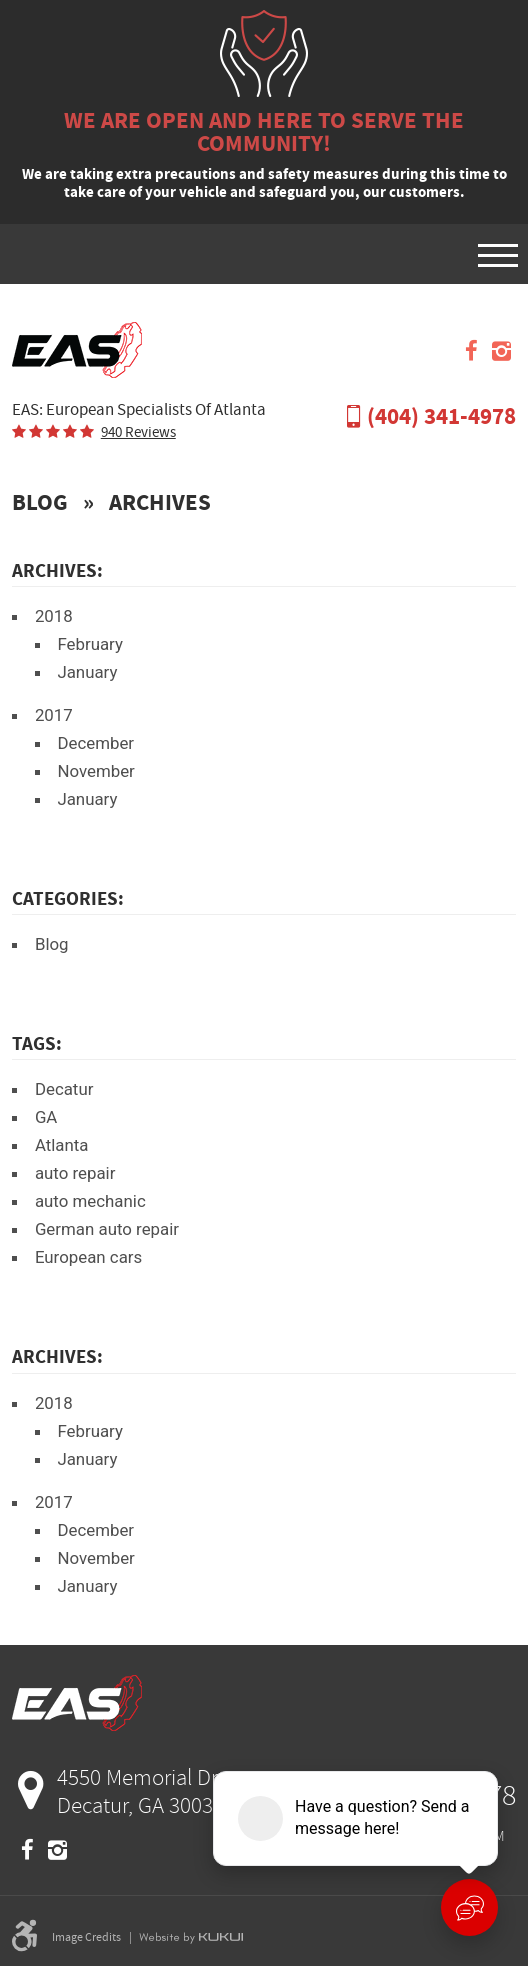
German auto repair (107, 1229)
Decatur (64, 1089)
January (87, 672)
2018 (54, 616)
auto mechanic (90, 1201)
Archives (160, 502)
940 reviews (138, 432)
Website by (191, 1937)
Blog (40, 502)
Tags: (37, 1043)
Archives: (57, 1356)
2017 (54, 715)
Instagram (501, 351)
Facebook (471, 351)
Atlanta (62, 1145)
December (95, 743)
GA (46, 1117)
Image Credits (86, 1937)
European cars (88, 1257)
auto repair (75, 1173)
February (90, 644)
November (95, 771)
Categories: (68, 898)
